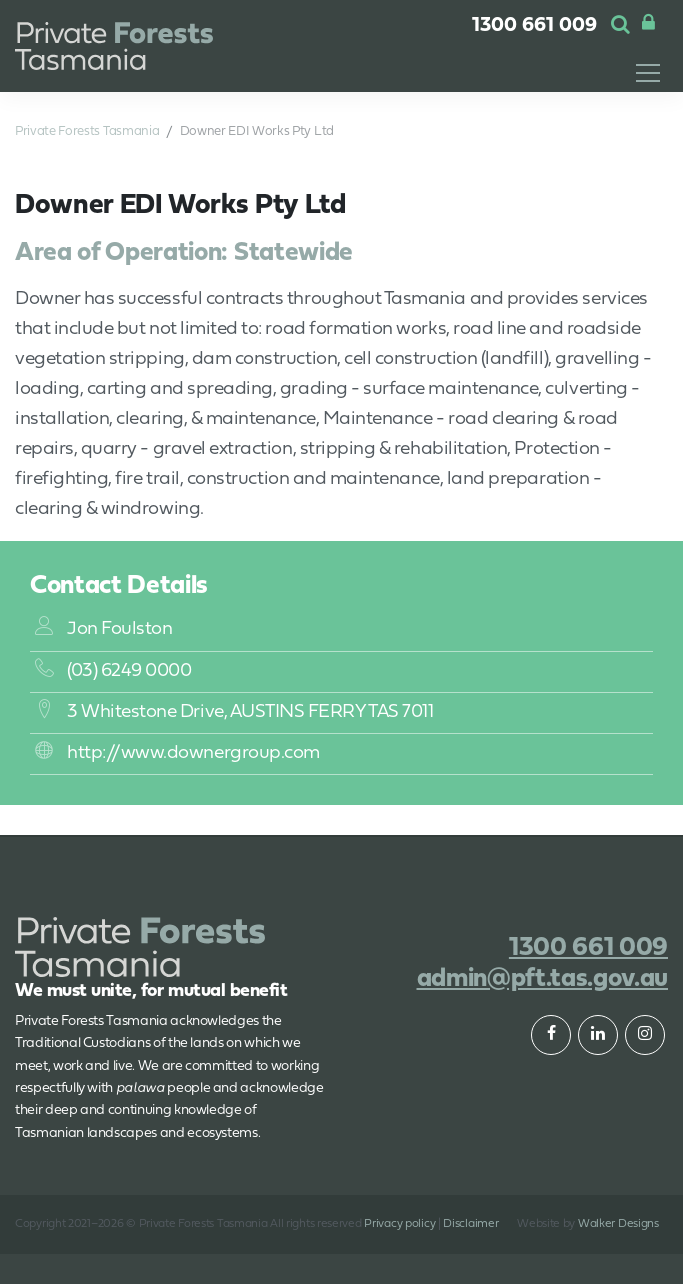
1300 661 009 (534, 26)
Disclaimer (470, 1224)
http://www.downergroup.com (177, 753)
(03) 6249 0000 (113, 671)
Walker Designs (618, 1224)
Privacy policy (399, 1224)
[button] (620, 26)
